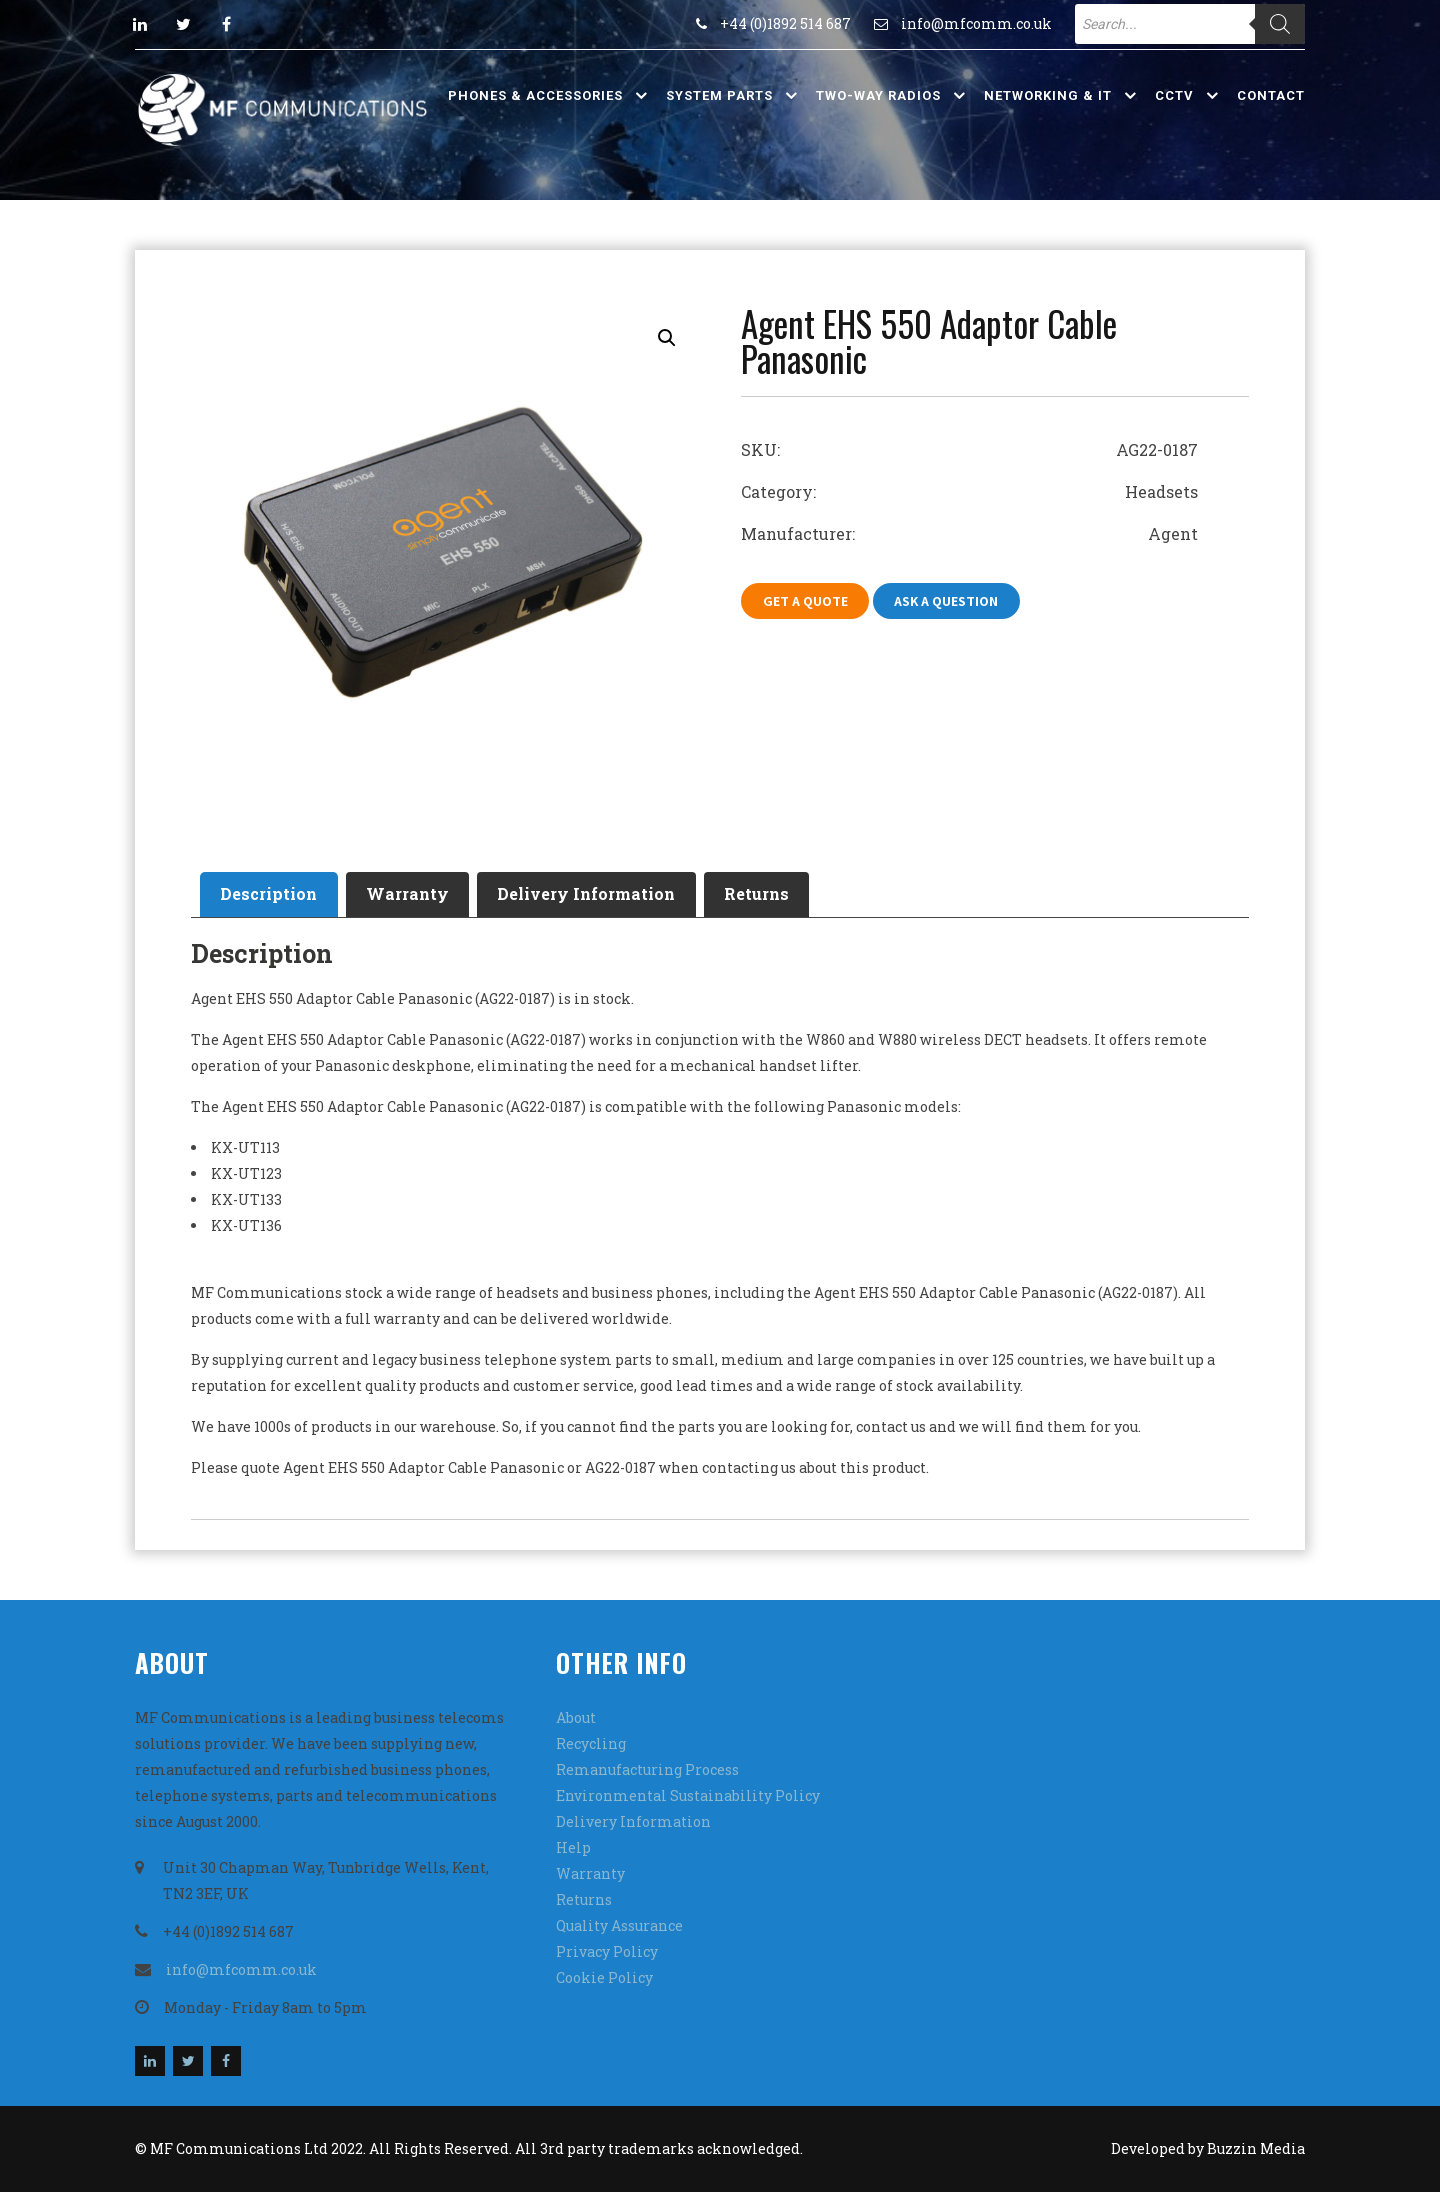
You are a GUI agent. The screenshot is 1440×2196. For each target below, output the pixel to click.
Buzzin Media (1256, 2152)
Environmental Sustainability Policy (688, 1799)
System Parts (719, 95)
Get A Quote (808, 602)
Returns (796, 896)
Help (573, 1851)
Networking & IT (1048, 95)
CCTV (1174, 95)
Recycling (591, 1747)
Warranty (424, 896)
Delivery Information (615, 896)
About (576, 1721)
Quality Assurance (619, 1929)
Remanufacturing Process (647, 1773)
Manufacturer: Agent (969, 533)
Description (274, 896)
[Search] (1280, 24)
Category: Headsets (969, 491)
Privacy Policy (607, 1955)
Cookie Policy (604, 1981)
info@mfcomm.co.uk (976, 23)
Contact (1271, 95)
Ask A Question (957, 602)
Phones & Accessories (535, 95)
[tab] (274, 897)
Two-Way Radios (878, 95)
